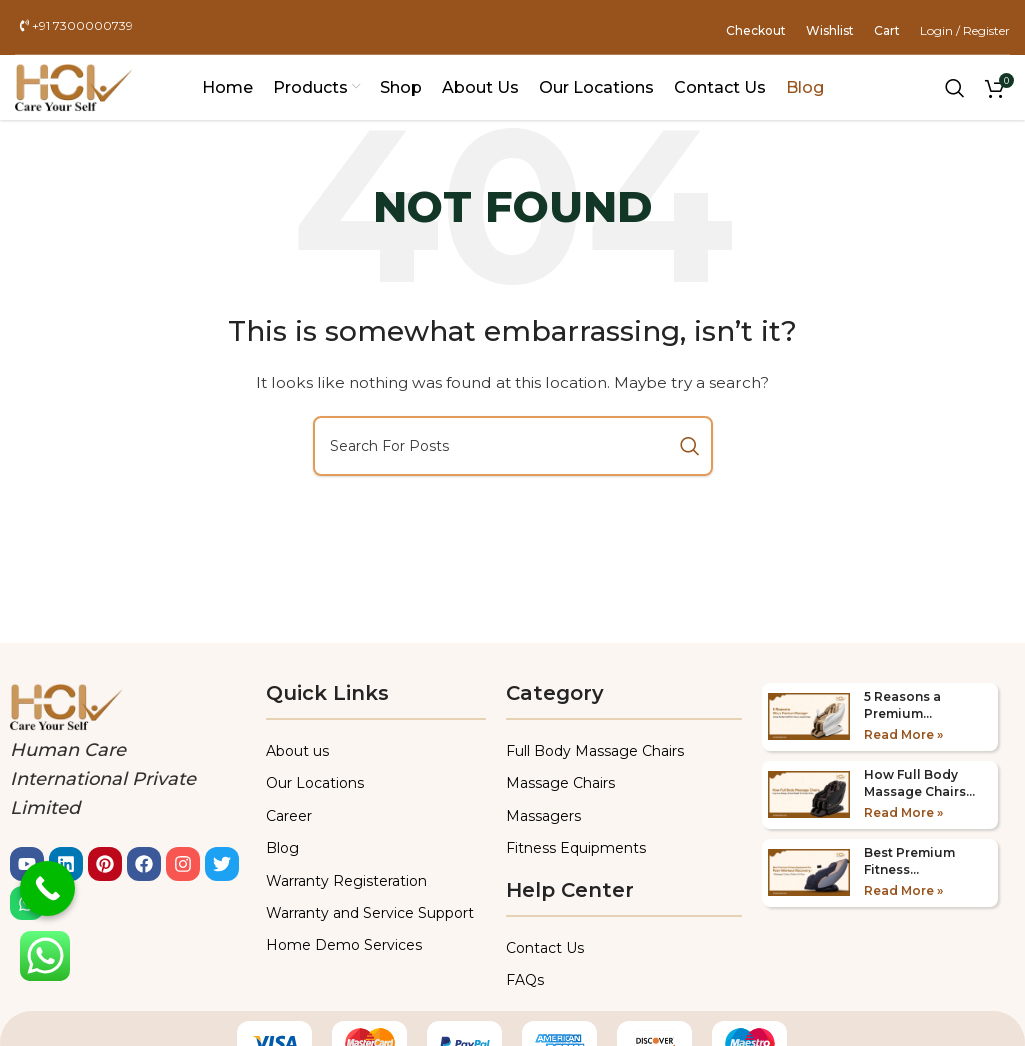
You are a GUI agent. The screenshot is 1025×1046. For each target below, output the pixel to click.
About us (297, 751)
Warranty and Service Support (370, 913)
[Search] (955, 88)
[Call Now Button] (47, 888)
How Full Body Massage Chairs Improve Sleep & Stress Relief (917, 784)
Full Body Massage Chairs (595, 751)
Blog (282, 848)
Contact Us (545, 948)
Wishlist (830, 30)
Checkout (756, 30)
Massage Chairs (560, 783)
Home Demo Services (344, 945)
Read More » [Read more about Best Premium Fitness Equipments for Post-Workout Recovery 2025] (903, 890)
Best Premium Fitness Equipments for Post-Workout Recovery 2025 (914, 862)
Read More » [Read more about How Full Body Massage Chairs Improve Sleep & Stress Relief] (903, 812)
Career (289, 816)
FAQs (525, 980)
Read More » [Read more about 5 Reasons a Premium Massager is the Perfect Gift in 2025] (903, 734)
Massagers (543, 816)
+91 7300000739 (76, 26)
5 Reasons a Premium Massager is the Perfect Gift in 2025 (914, 706)
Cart (887, 30)
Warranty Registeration (346, 881)
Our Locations (315, 783)
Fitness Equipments (576, 848)
